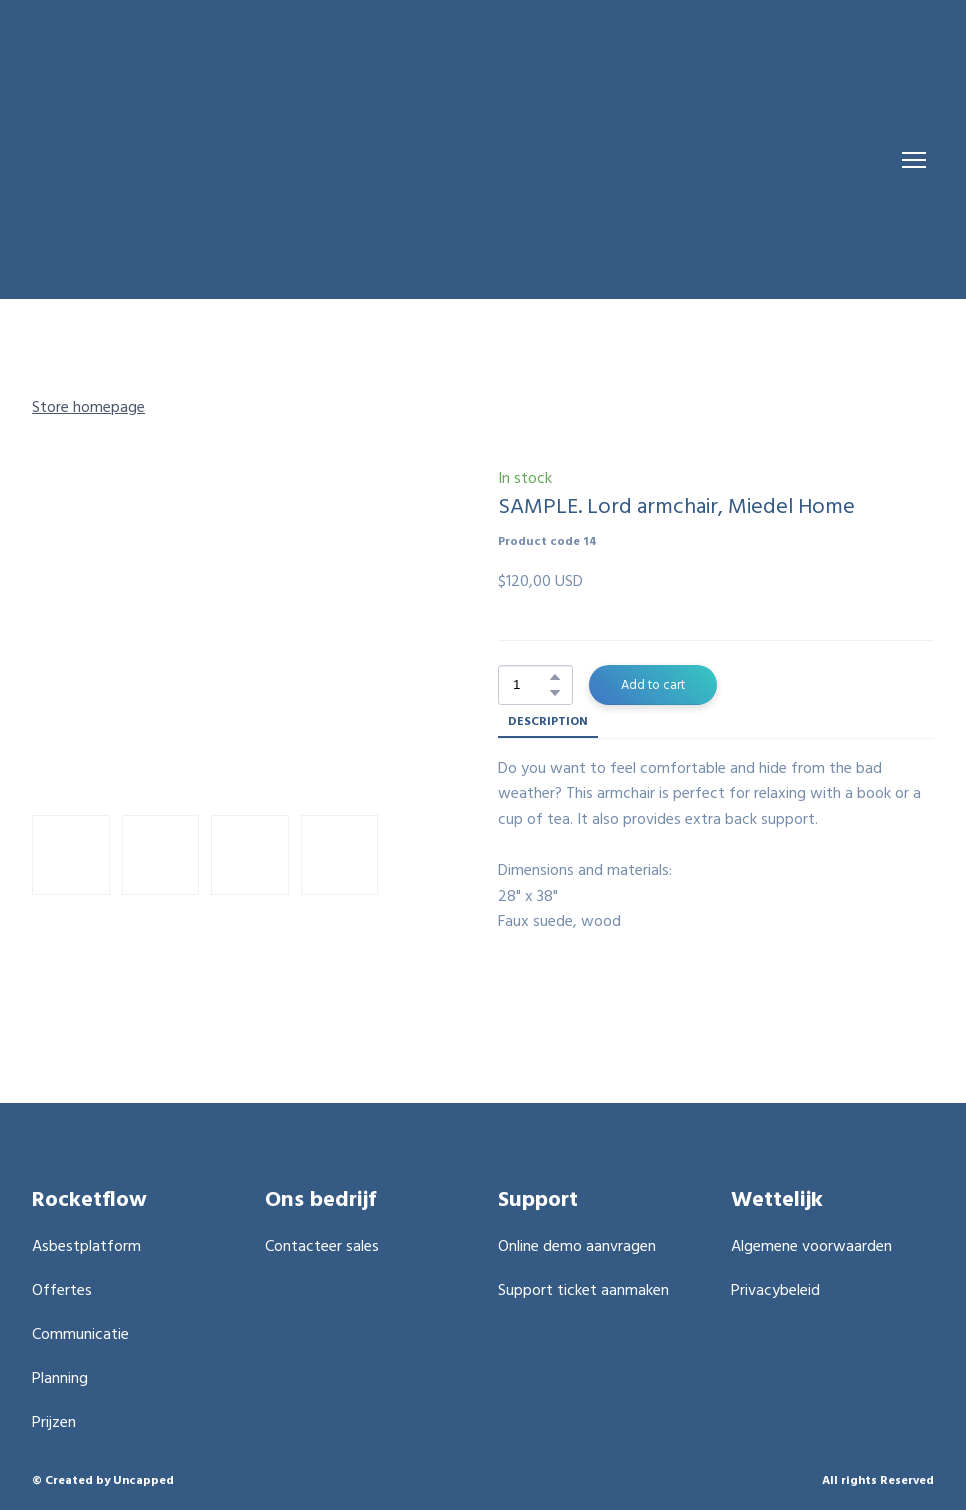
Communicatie (80, 1333)
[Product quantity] (530, 685)
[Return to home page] (426, 160)
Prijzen (54, 1421)
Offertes (62, 1289)
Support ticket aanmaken (583, 1289)
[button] (555, 677)
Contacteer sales (322, 1245)
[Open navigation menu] (914, 160)
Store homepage (88, 406)
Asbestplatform (86, 1245)
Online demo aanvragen (577, 1245)
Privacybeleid (775, 1289)
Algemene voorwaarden (811, 1245)
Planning (60, 1377)
